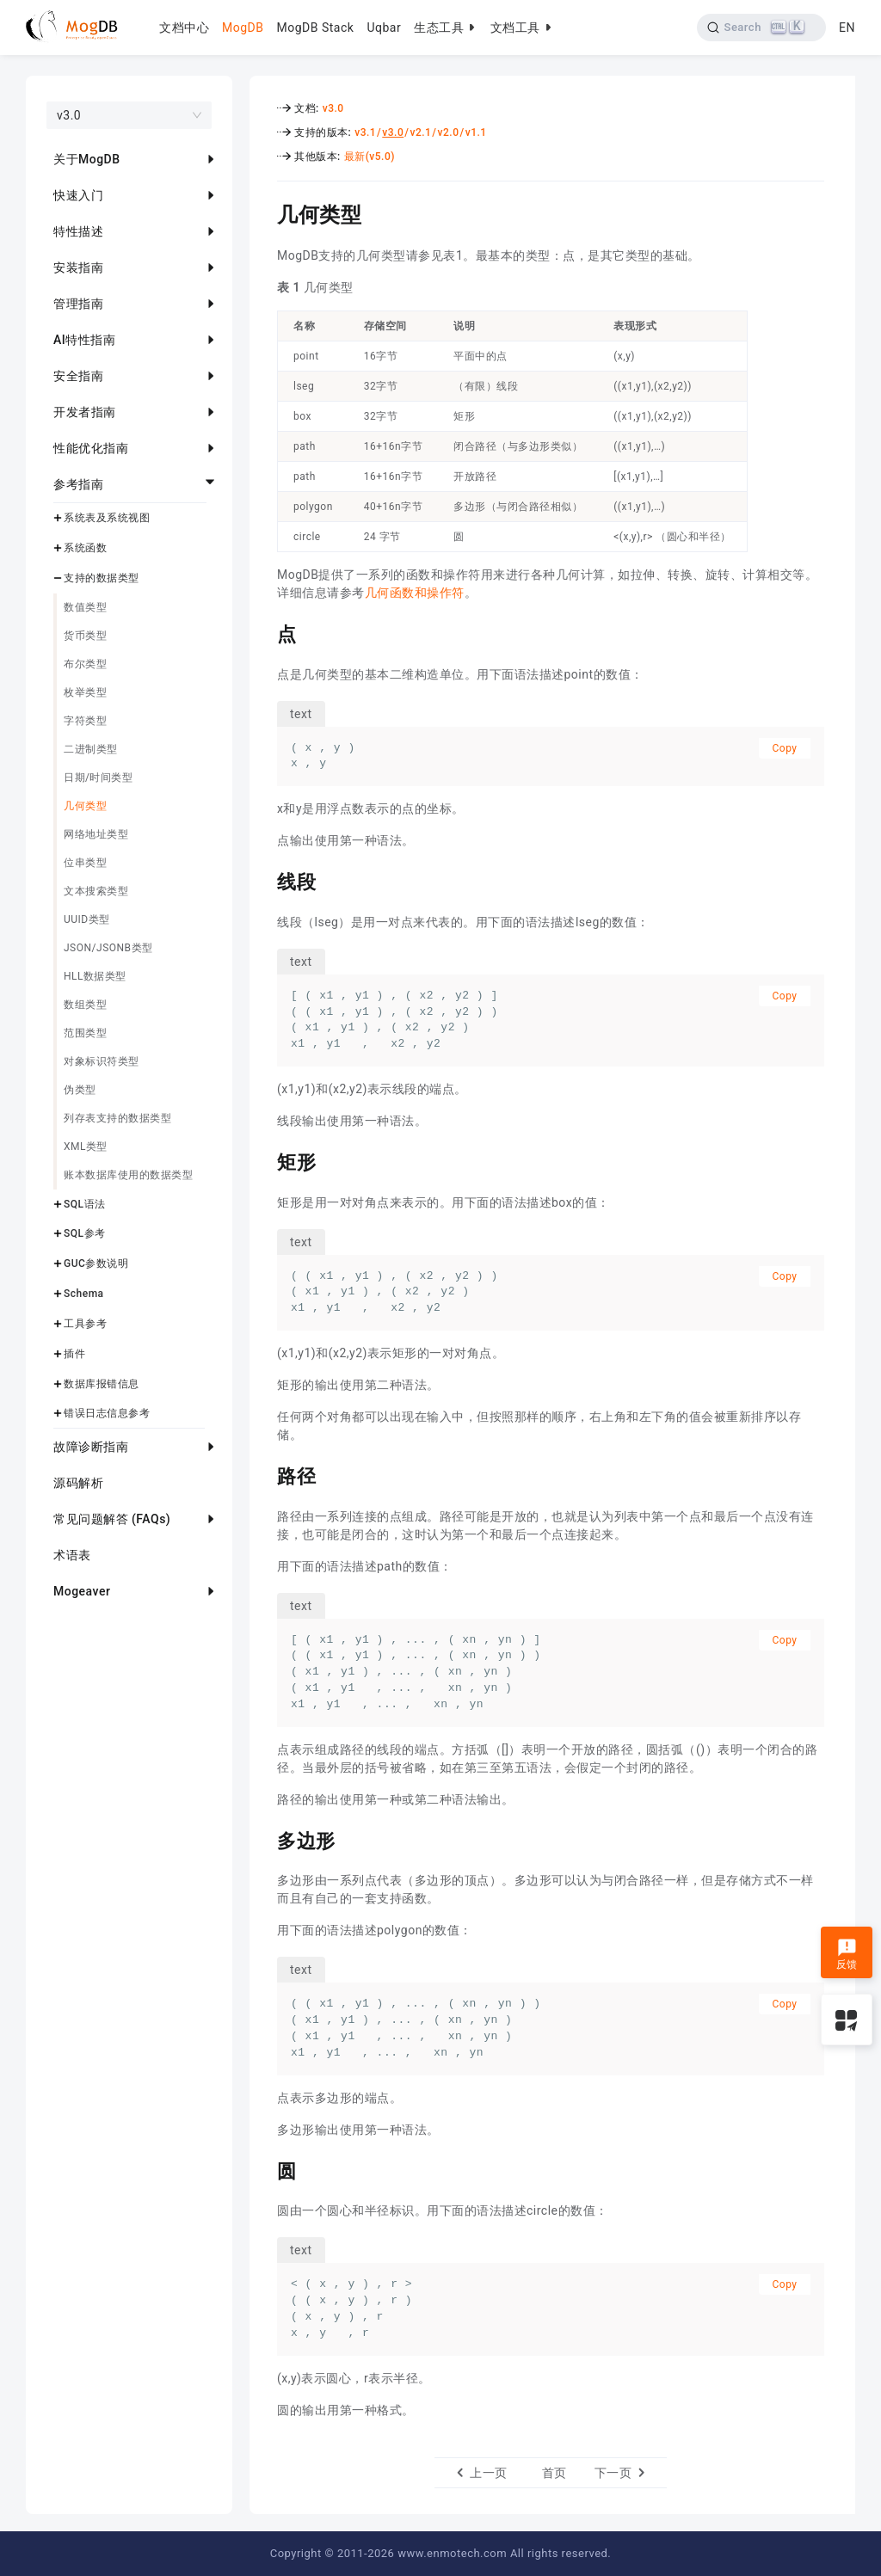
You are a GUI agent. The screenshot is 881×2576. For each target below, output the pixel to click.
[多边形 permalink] (264, 1838)
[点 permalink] (264, 632)
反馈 (847, 1954)
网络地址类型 (96, 834)
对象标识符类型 (101, 1061)
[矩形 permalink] (264, 1160)
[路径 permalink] (264, 1474)
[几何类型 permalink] (264, 212)
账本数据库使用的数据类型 (128, 1175)
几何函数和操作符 (415, 592)
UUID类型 (87, 919)
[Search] (762, 27)
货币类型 (85, 636)
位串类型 (85, 863)
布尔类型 (85, 664)
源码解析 (78, 1483)
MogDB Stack (315, 27)
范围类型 (85, 1033)
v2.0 (448, 132)
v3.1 (365, 132)
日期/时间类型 (98, 778)
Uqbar (384, 27)
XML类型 (86, 1146)
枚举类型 (85, 692)
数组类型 (85, 1005)
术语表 (72, 1555)
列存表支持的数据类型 (117, 1118)
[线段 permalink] (264, 879)
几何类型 (85, 806)
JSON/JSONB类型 (108, 948)
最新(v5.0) (369, 157)
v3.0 (333, 108)
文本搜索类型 (96, 891)
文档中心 (184, 27)
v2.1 (420, 132)
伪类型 (80, 1090)
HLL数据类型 (95, 976)
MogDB (242, 27)
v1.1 (476, 132)
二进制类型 (91, 749)
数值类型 (85, 607)
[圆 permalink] (264, 2169)
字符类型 (85, 721)
